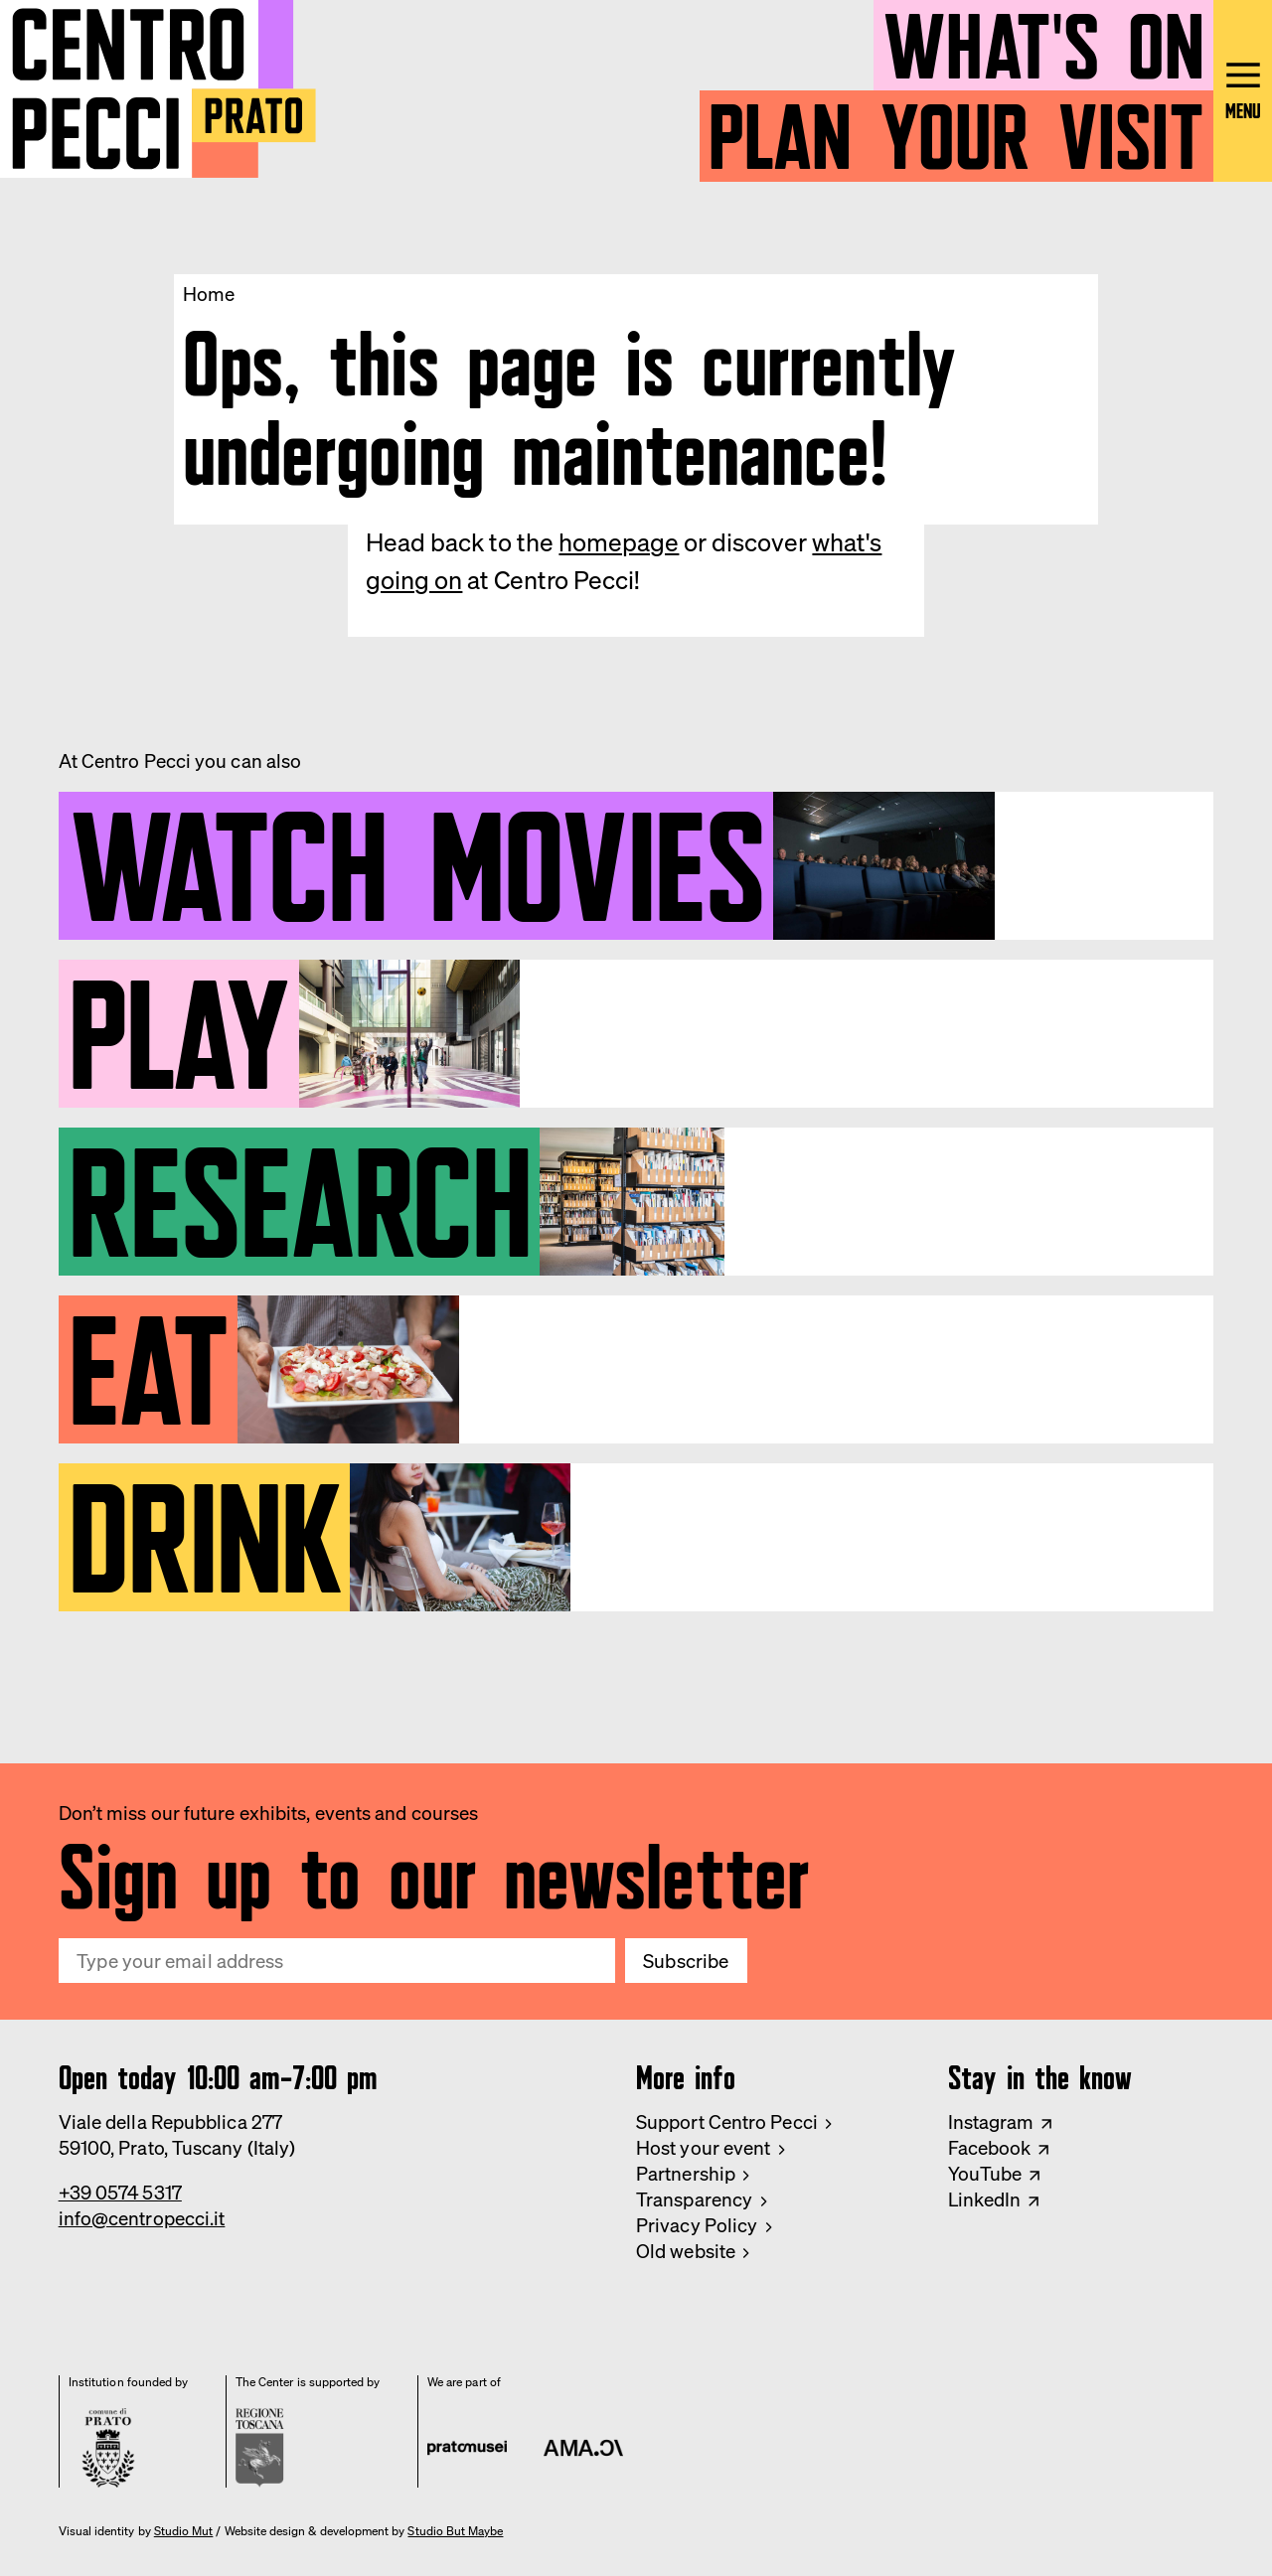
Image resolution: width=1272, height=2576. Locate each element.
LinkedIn (985, 2199)
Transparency (694, 2199)
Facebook (990, 2148)
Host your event (703, 2148)
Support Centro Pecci (727, 2122)
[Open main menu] (1242, 91)
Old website (685, 2251)
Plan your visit (956, 126)
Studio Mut (184, 2531)
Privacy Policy (696, 2225)
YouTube (985, 2174)
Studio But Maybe (455, 2531)
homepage (618, 542)
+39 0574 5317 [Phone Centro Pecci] (120, 2192)
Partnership (685, 2174)
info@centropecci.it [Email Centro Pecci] (142, 2218)
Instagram (991, 2122)
